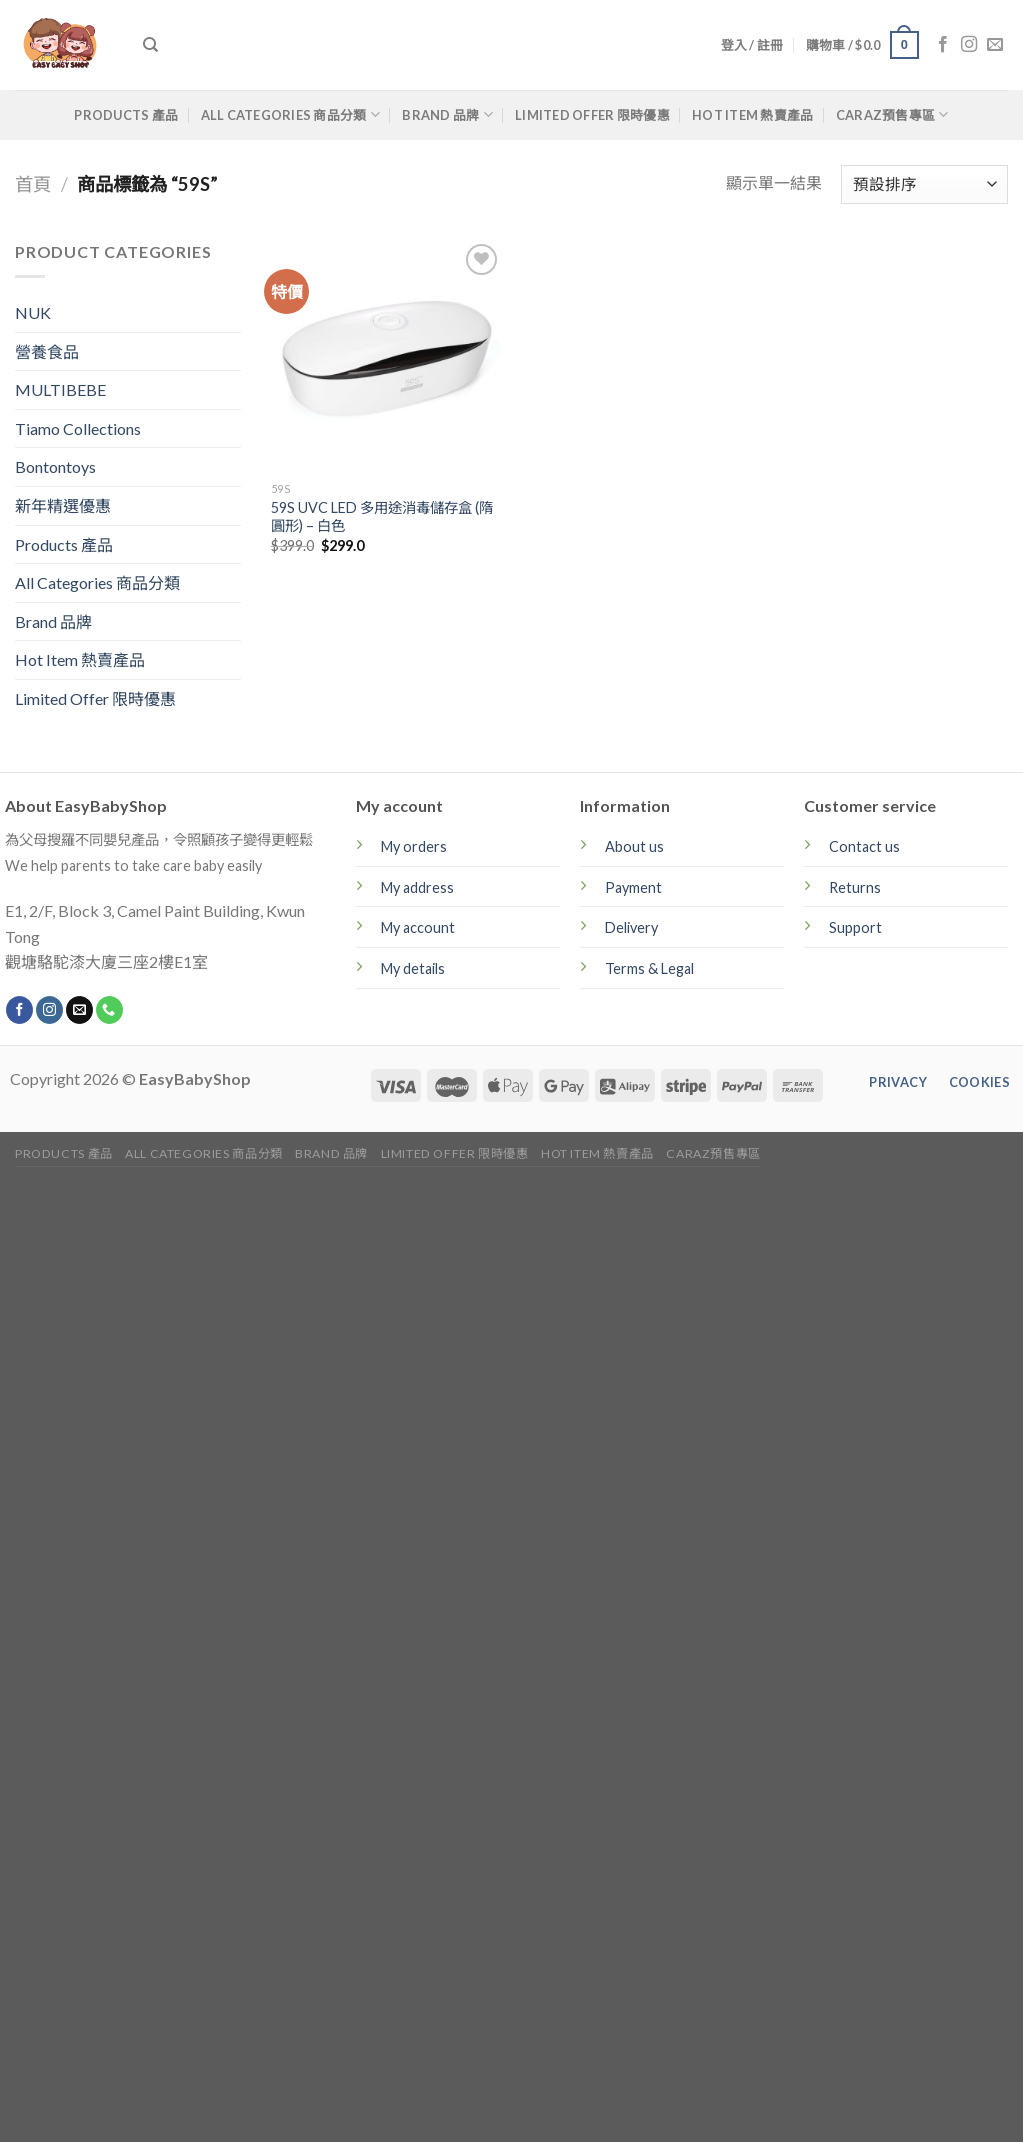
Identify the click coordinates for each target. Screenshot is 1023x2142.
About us (634, 846)
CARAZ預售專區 (892, 114)
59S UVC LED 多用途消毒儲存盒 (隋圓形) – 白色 (382, 517)
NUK (33, 312)
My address (417, 887)
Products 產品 (126, 115)
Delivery (631, 927)
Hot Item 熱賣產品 (752, 115)
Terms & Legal (649, 968)
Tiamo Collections (78, 428)
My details (413, 968)
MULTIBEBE (60, 389)
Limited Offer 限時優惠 (592, 115)
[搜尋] (150, 45)
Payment (633, 887)
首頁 (33, 184)
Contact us (864, 846)
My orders (414, 846)
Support (855, 927)
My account (418, 927)
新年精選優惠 (63, 505)
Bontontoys (55, 466)
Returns (855, 887)
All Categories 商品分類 (290, 114)
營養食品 (47, 351)
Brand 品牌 (447, 114)
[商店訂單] (924, 184)
